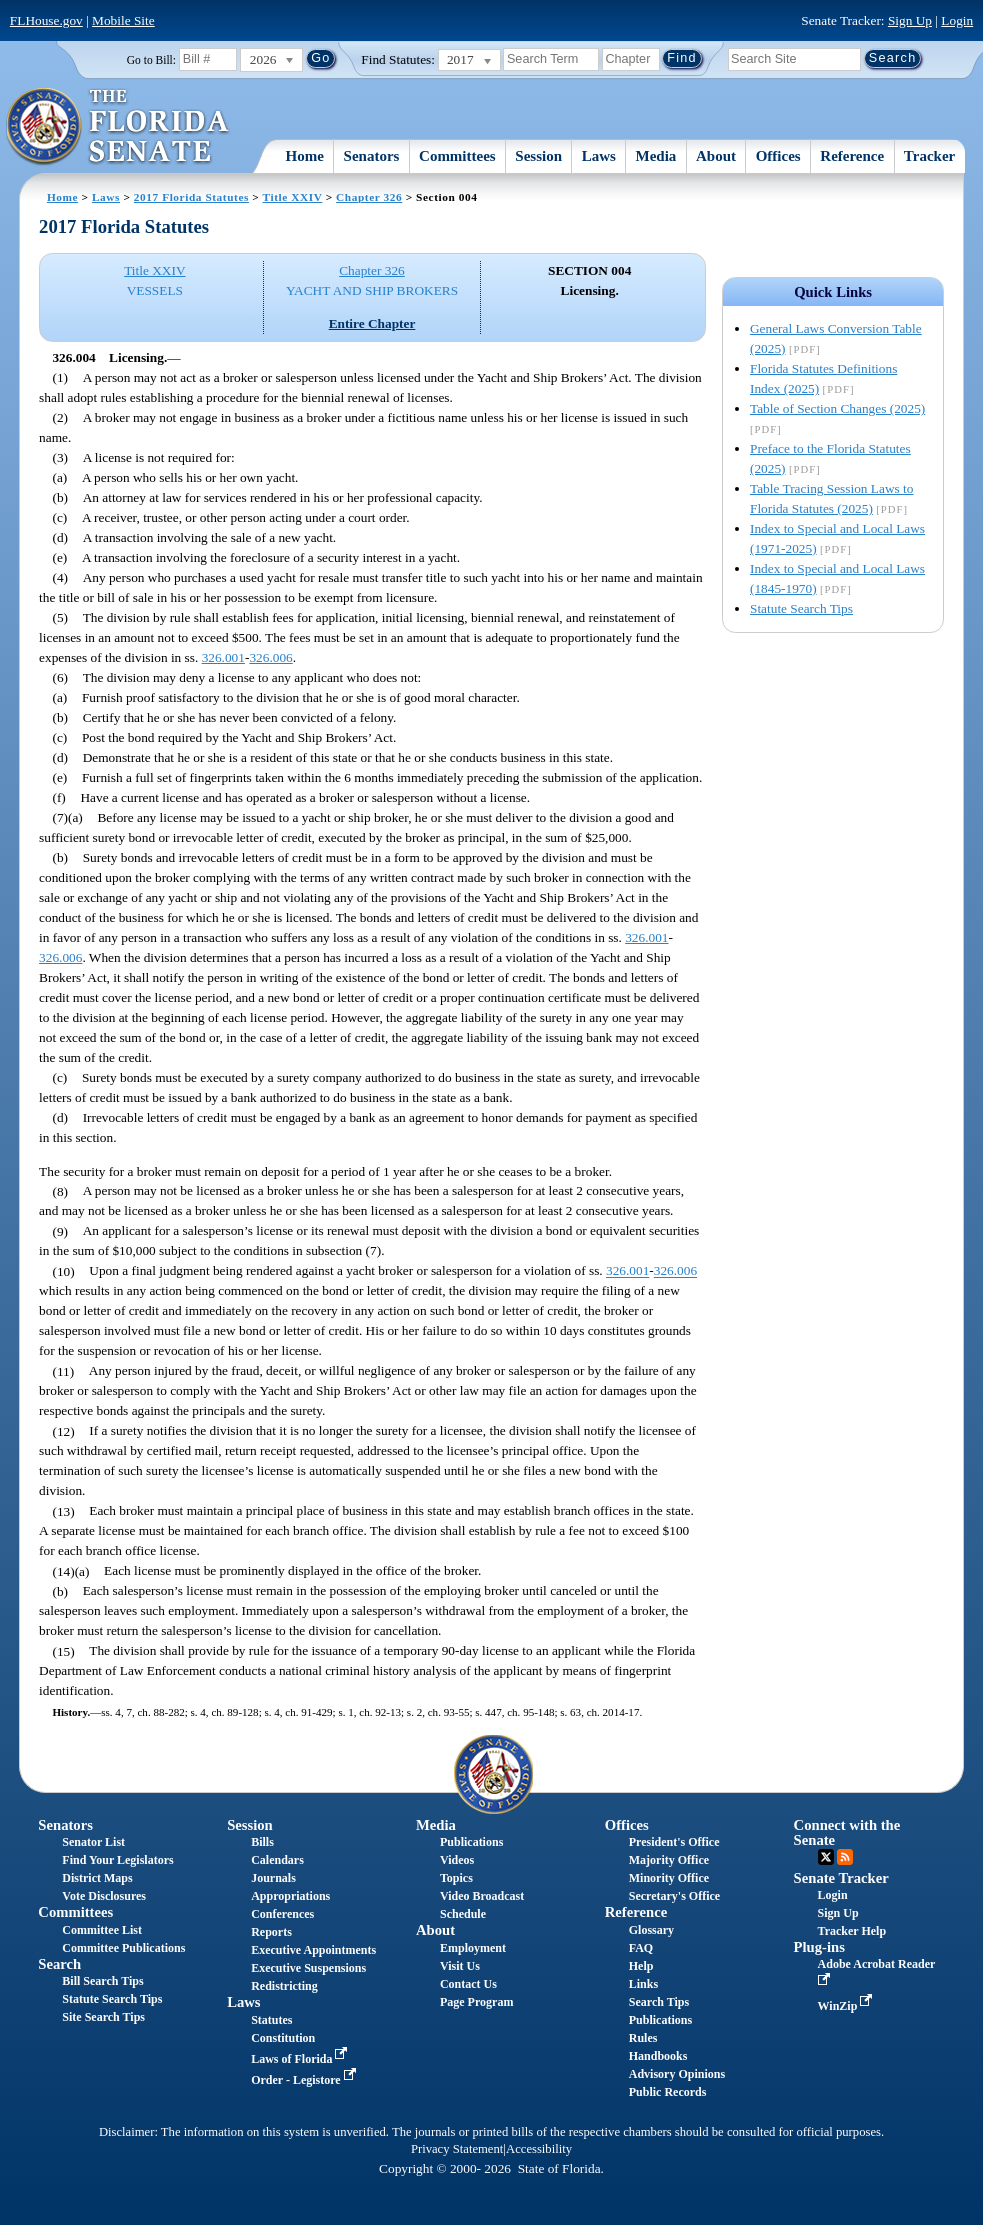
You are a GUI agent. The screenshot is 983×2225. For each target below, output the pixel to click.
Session (538, 156)
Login (957, 20)
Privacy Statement (457, 2149)
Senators (372, 156)
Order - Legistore (305, 2080)
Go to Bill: (151, 60)
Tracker (929, 156)
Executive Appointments (313, 1950)
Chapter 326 (369, 197)
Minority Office (669, 1878)
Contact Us (468, 1984)
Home (305, 156)
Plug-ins (819, 1947)
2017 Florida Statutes (191, 197)
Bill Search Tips (102, 1981)
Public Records (668, 2092)
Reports (271, 1932)
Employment (473, 1948)
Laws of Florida (301, 2059)
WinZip (847, 2006)
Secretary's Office (674, 1896)
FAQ (641, 1948)
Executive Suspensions (308, 1968)
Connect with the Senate (847, 1832)
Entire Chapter (372, 323)
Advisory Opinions (677, 2074)
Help (641, 1966)
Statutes (271, 2020)
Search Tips (659, 2002)
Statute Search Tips (801, 608)
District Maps (97, 1878)
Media (656, 156)
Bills (262, 1842)
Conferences (282, 1914)
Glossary (651, 1930)
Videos (457, 1860)
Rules (643, 2038)
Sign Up (910, 20)
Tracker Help (852, 1931)
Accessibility (539, 2149)
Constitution (283, 2038)
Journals (273, 1878)
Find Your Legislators (117, 1860)
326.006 (270, 657)
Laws (599, 156)
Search (59, 1964)
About (716, 156)
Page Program (476, 2002)
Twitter (826, 1857)
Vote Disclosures (104, 1896)
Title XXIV (293, 197)
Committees (457, 156)
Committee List (102, 1930)
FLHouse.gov (46, 20)
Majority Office (669, 1860)
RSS (845, 1857)
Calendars (277, 1860)
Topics (456, 1878)
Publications (471, 1842)
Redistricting (284, 1986)
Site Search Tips (103, 2017)
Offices (778, 156)
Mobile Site (123, 20)
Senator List (93, 1842)
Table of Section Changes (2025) (837, 408)
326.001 (223, 657)
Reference (852, 156)
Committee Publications (123, 1948)
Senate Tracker (841, 1878)
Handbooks (658, 2056)
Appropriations (290, 1896)
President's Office (674, 1842)
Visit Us (460, 1966)
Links (643, 1984)
